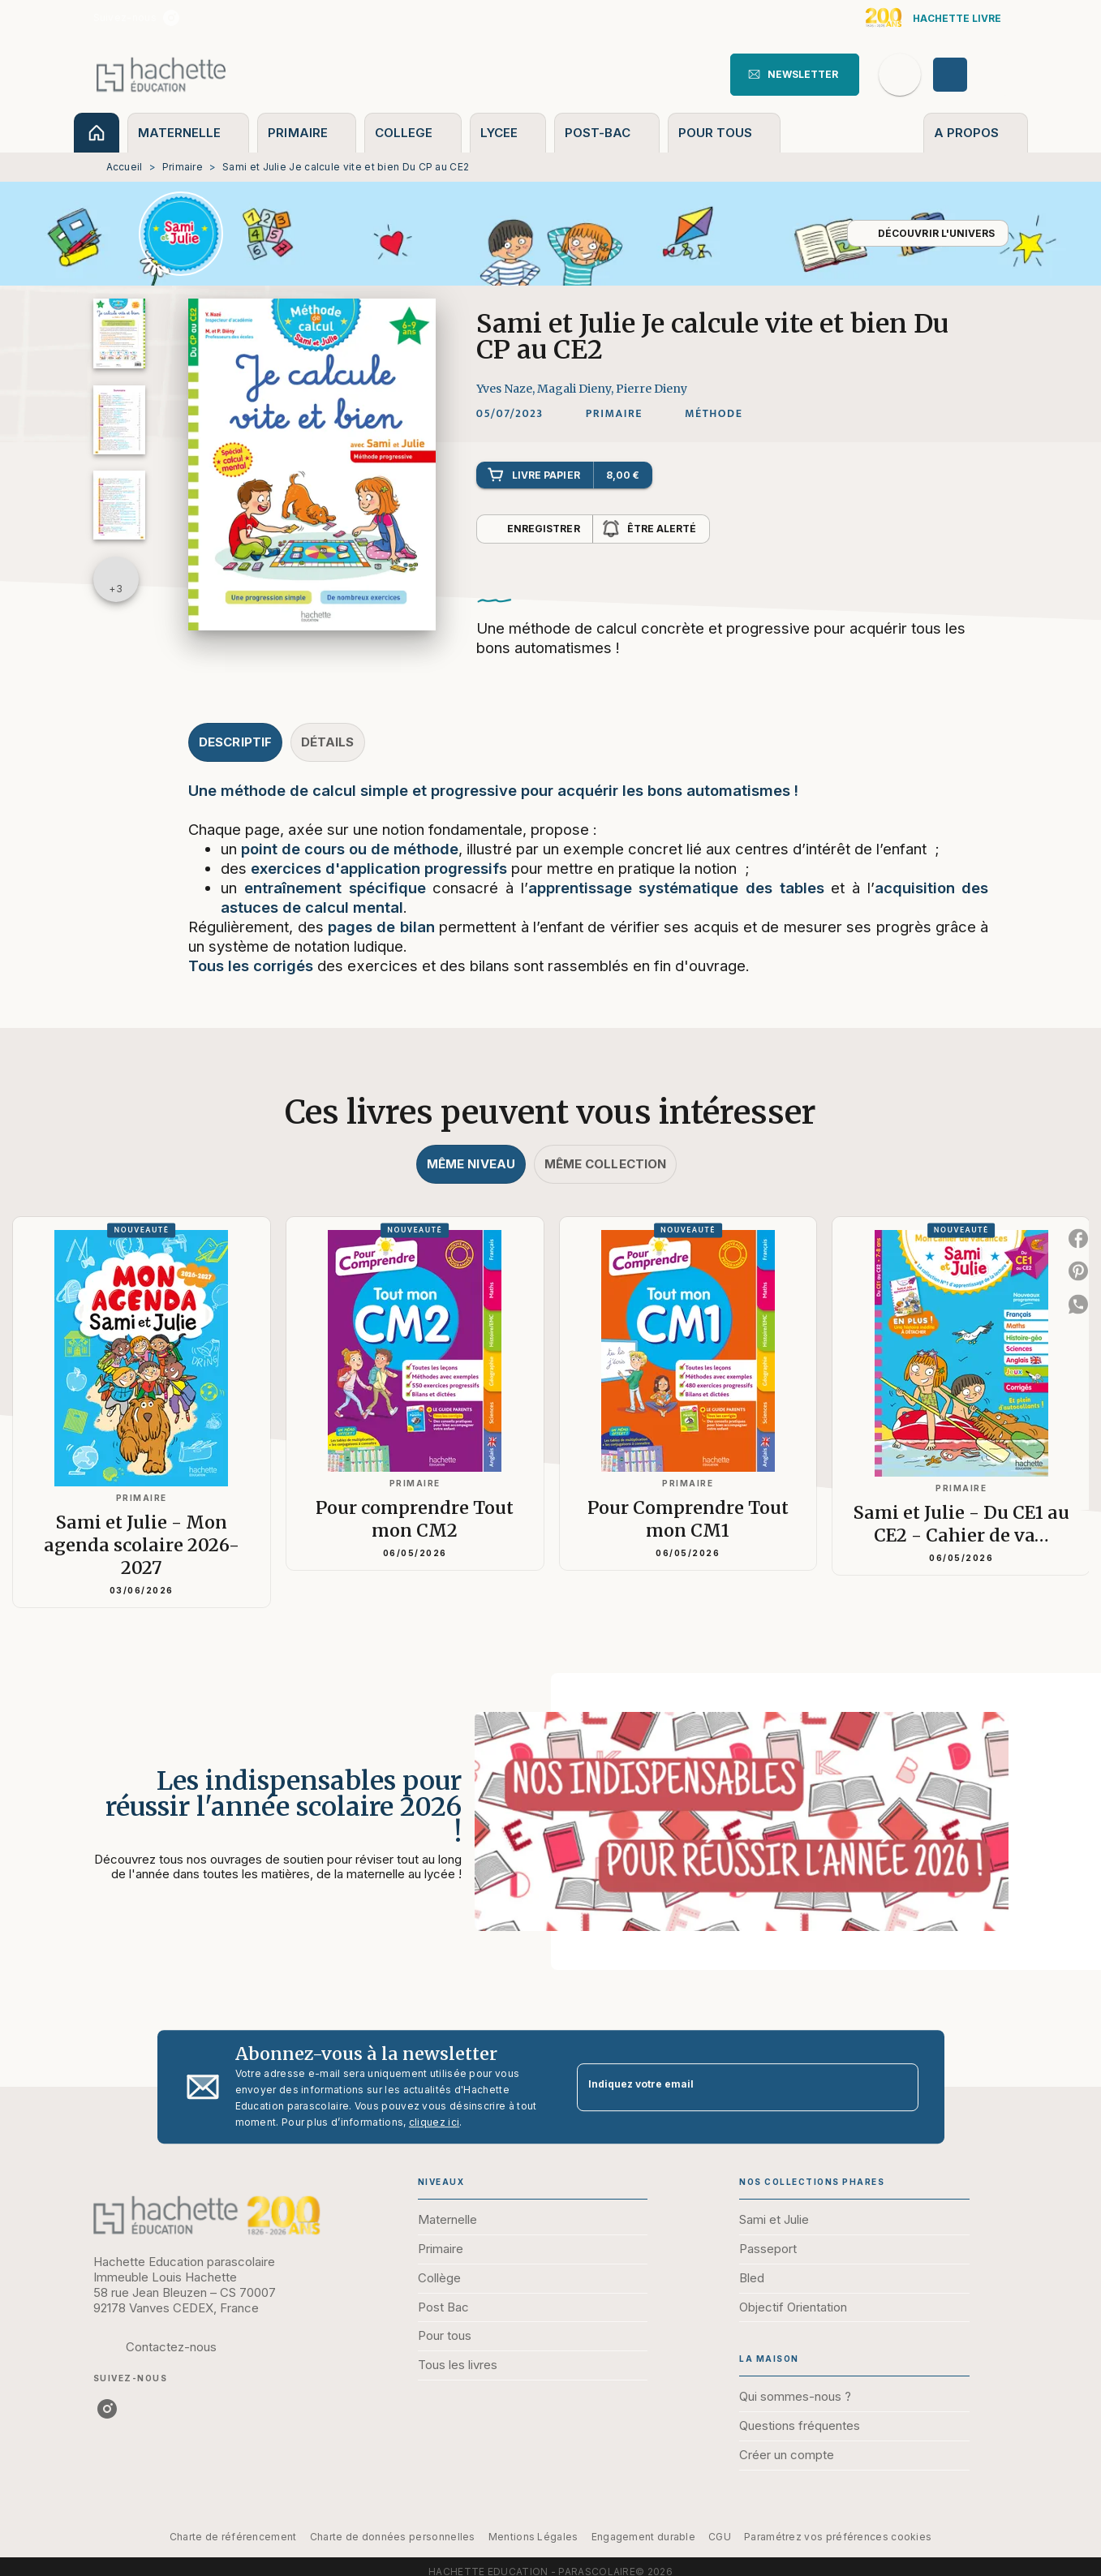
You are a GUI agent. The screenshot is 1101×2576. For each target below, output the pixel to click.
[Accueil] (161, 74)
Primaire (182, 167)
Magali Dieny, (576, 388)
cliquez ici (434, 2122)
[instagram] (171, 17)
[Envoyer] (899, 2086)
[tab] (96, 133)
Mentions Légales (533, 2537)
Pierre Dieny (651, 388)
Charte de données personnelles (392, 2537)
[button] (794, 75)
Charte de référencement (233, 2537)
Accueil (124, 167)
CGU (719, 2537)
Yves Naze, (506, 388)
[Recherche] (900, 75)
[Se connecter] (969, 75)
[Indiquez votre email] (727, 2087)
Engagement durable (643, 2537)
